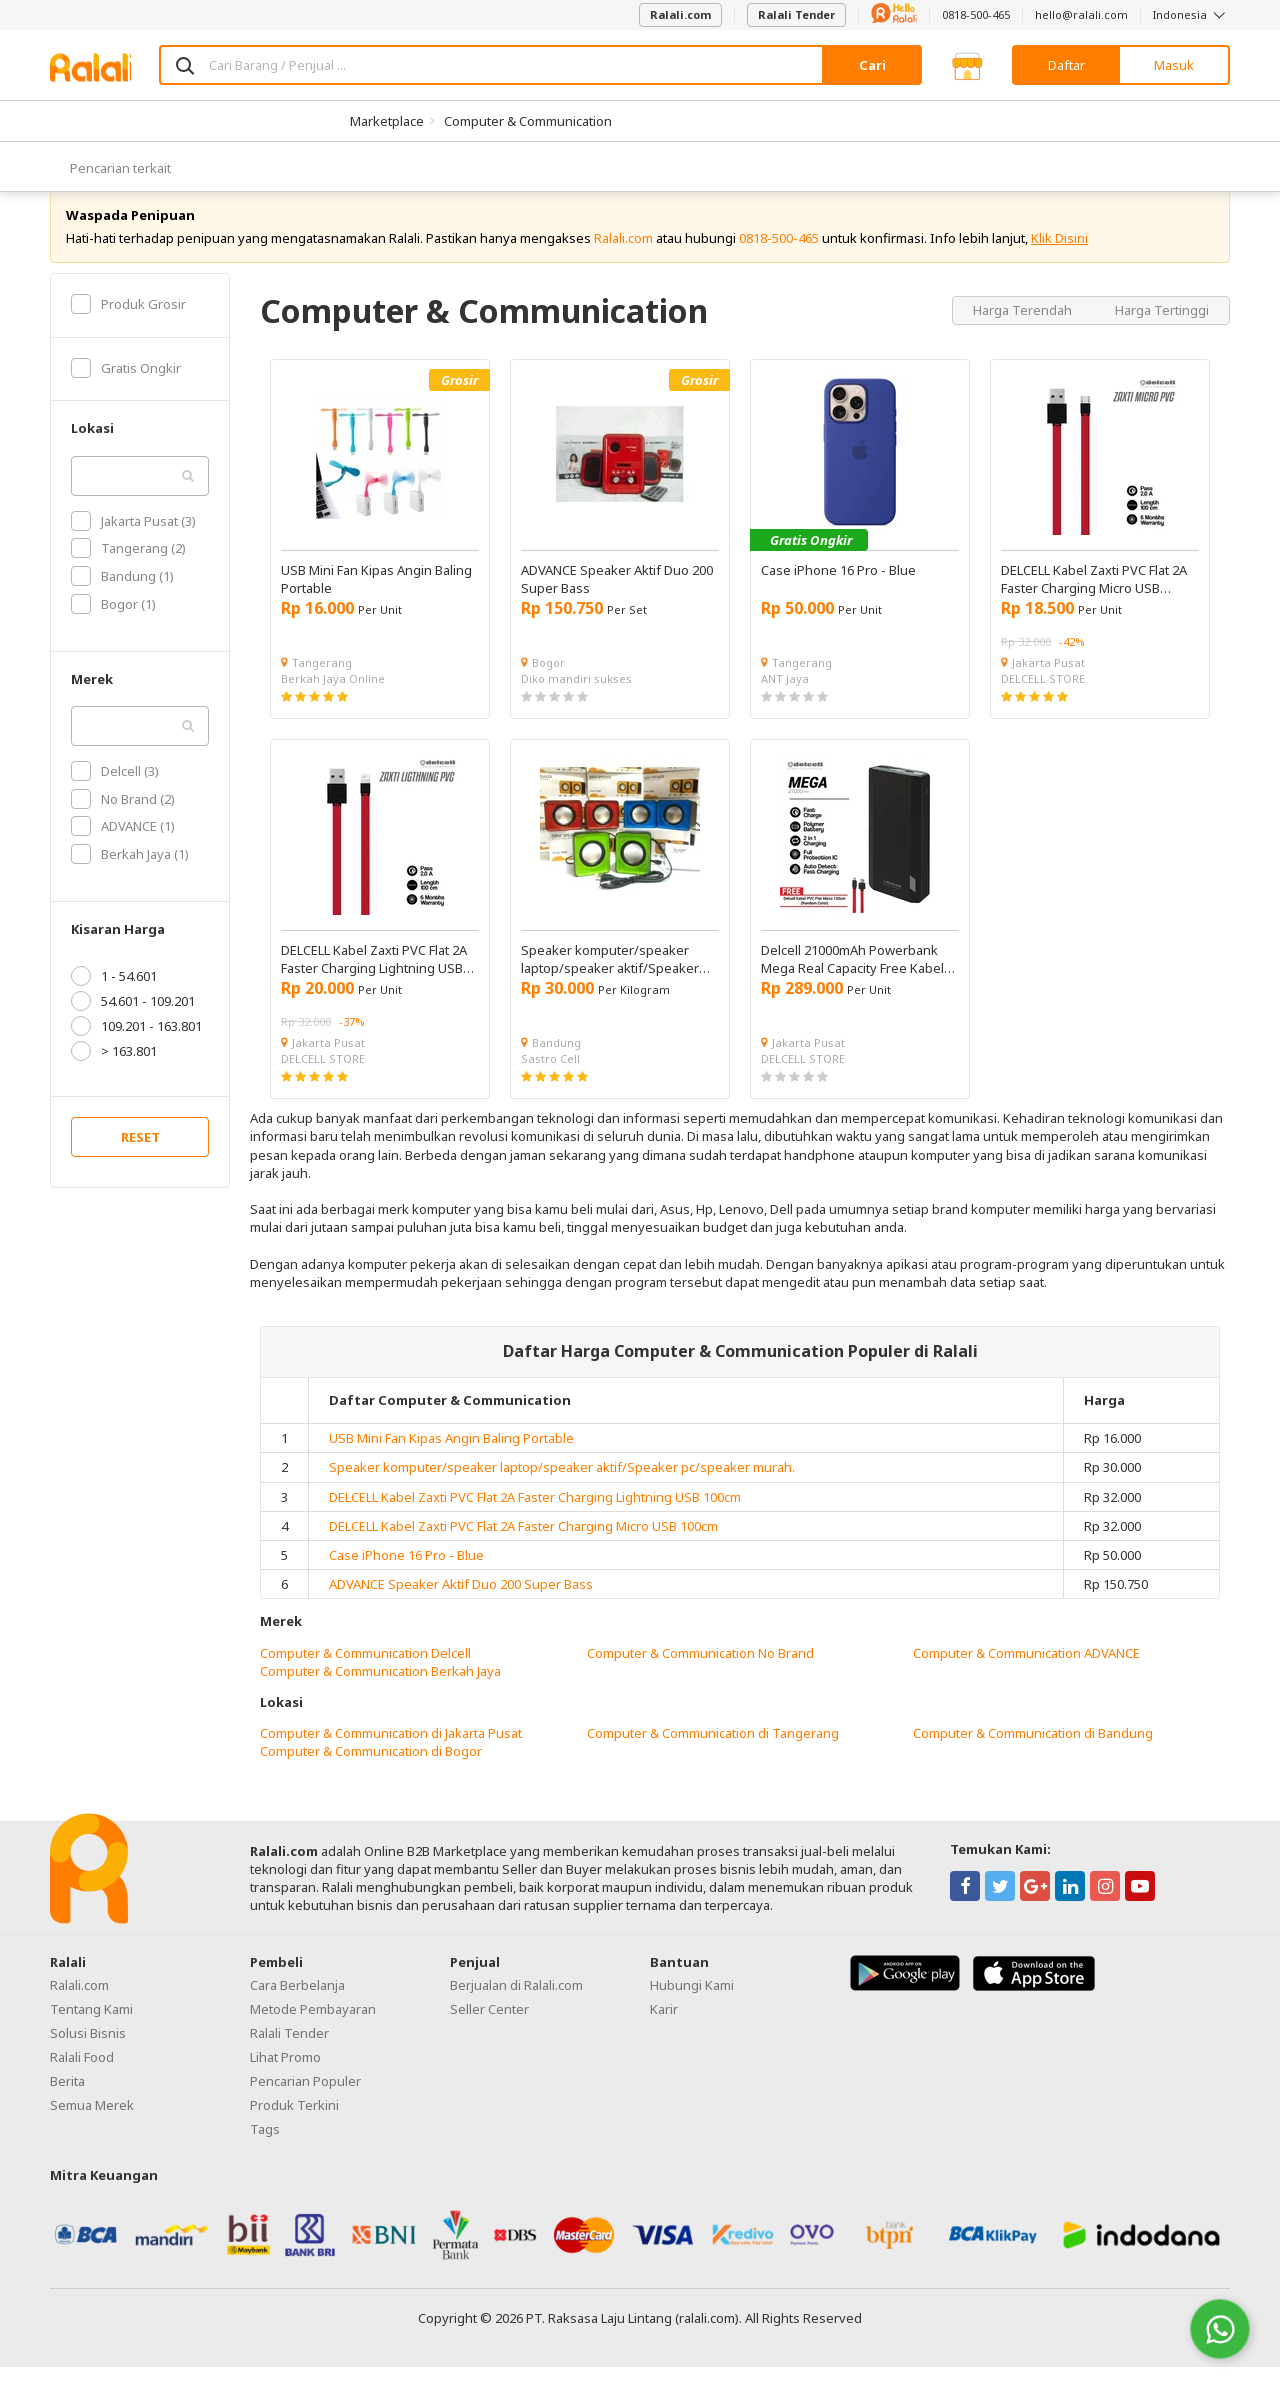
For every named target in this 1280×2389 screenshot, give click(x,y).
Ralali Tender (796, 14)
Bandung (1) (122, 598)
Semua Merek (92, 2127)
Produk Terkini (294, 2127)
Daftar (1066, 65)
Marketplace (387, 121)
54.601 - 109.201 (133, 1024)
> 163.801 (114, 1074)
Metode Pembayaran (313, 2031)
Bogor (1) (113, 626)
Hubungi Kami (692, 2007)
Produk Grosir (128, 326)
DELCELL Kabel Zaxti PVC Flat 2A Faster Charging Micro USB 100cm (523, 1548)
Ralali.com (680, 14)
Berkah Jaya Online (333, 700)
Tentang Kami (91, 2031)
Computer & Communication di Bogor (371, 1774)
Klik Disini (1059, 260)
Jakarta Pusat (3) (133, 543)
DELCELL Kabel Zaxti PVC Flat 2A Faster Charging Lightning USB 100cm (535, 1519)
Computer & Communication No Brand (700, 1675)
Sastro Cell (550, 1080)
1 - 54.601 (114, 999)
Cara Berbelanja (297, 2007)
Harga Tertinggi (1162, 332)
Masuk (1174, 65)
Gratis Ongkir (126, 390)
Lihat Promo (285, 2079)
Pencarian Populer (305, 2103)
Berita (67, 2103)
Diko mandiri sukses (576, 700)
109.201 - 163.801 (136, 1049)
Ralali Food (82, 2079)
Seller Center (489, 2031)
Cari (872, 65)
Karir (664, 2031)
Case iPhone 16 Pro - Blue (406, 1577)
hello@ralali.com (1081, 14)
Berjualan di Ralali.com (516, 2007)
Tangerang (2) (128, 571)
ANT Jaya (785, 700)
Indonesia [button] (1191, 14)
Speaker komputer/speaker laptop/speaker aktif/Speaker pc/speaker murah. (562, 1490)
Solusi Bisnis (88, 2055)
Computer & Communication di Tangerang (713, 1756)
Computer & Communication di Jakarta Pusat (391, 1756)
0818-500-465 (976, 14)
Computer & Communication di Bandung (1033, 1756)
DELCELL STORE (1043, 700)
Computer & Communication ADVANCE (1026, 1675)
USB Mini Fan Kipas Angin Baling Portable (451, 1460)
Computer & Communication (528, 121)
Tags (265, 2151)
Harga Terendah (1024, 332)
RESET (140, 1160)
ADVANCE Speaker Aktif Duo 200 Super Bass (461, 1606)
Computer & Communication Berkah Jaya (380, 1693)
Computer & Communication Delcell (365, 1675)
